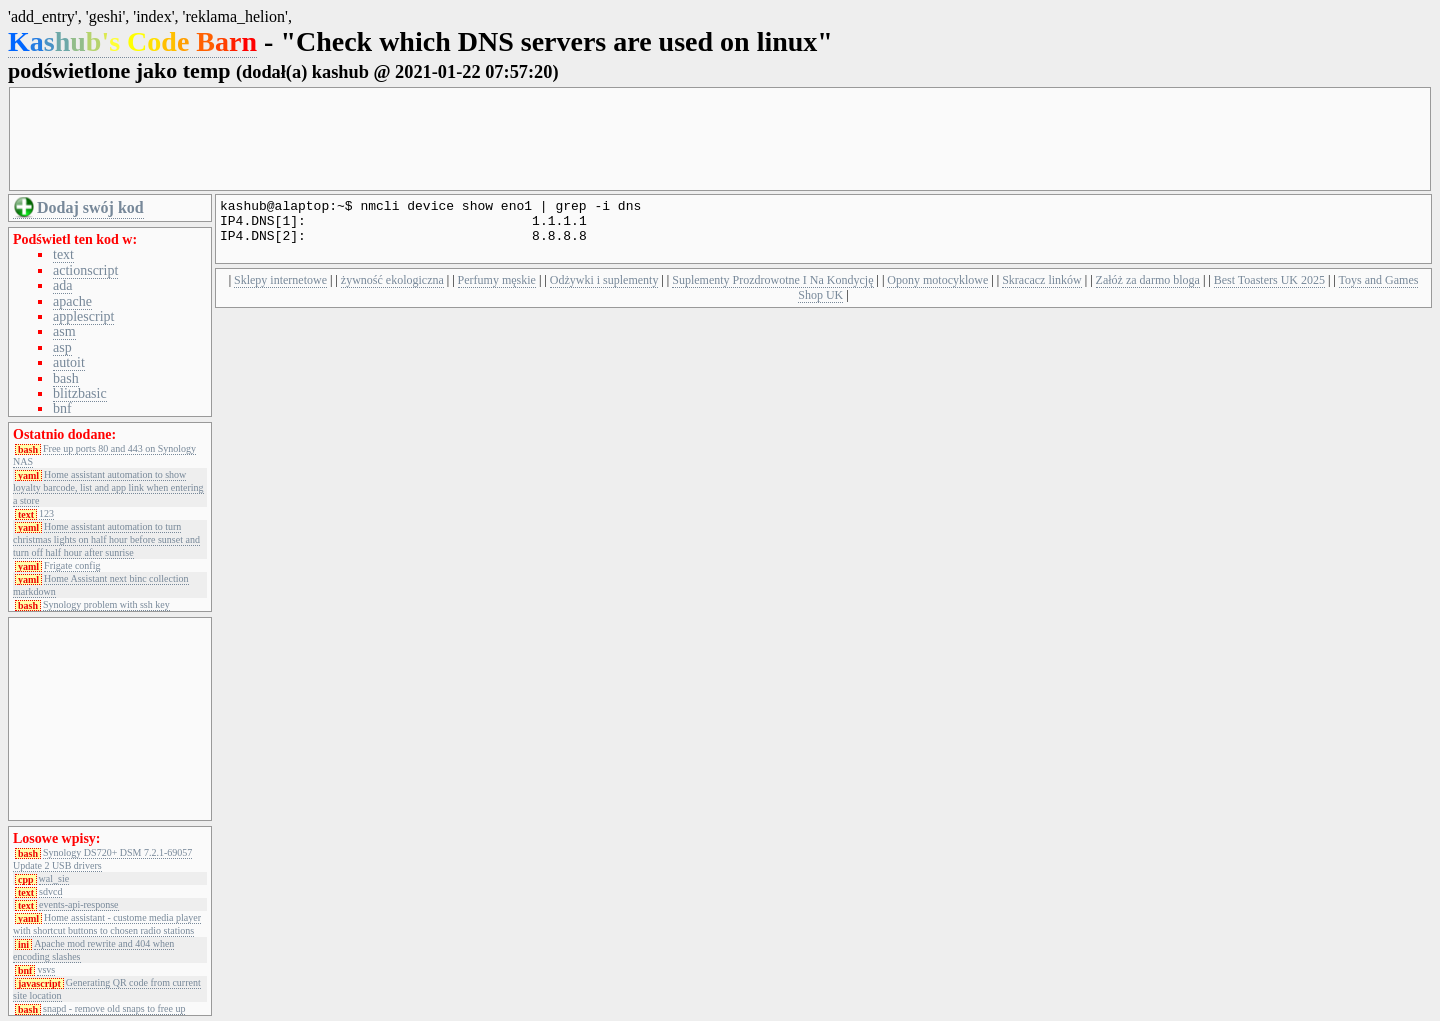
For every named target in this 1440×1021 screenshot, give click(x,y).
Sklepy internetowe (280, 292)
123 (46, 514)
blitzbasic (80, 393)
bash (66, 378)
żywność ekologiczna (392, 292)
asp (62, 347)
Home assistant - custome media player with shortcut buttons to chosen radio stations (107, 924)
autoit (69, 362)
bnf (62, 408)
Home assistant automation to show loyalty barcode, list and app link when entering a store (108, 487)
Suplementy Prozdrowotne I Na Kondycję (772, 292)
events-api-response (78, 905)
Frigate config (72, 566)
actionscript (85, 270)
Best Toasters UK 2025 (1269, 292)
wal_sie (54, 879)
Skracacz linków (1042, 292)
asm (64, 331)
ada (62, 285)
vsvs (46, 970)
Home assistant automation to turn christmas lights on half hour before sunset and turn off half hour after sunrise (106, 539)
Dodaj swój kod (90, 207)
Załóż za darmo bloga (1148, 292)
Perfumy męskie (497, 292)
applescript (83, 316)
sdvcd (50, 892)
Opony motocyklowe (937, 292)
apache (72, 301)
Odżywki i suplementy (604, 292)
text (63, 254)
